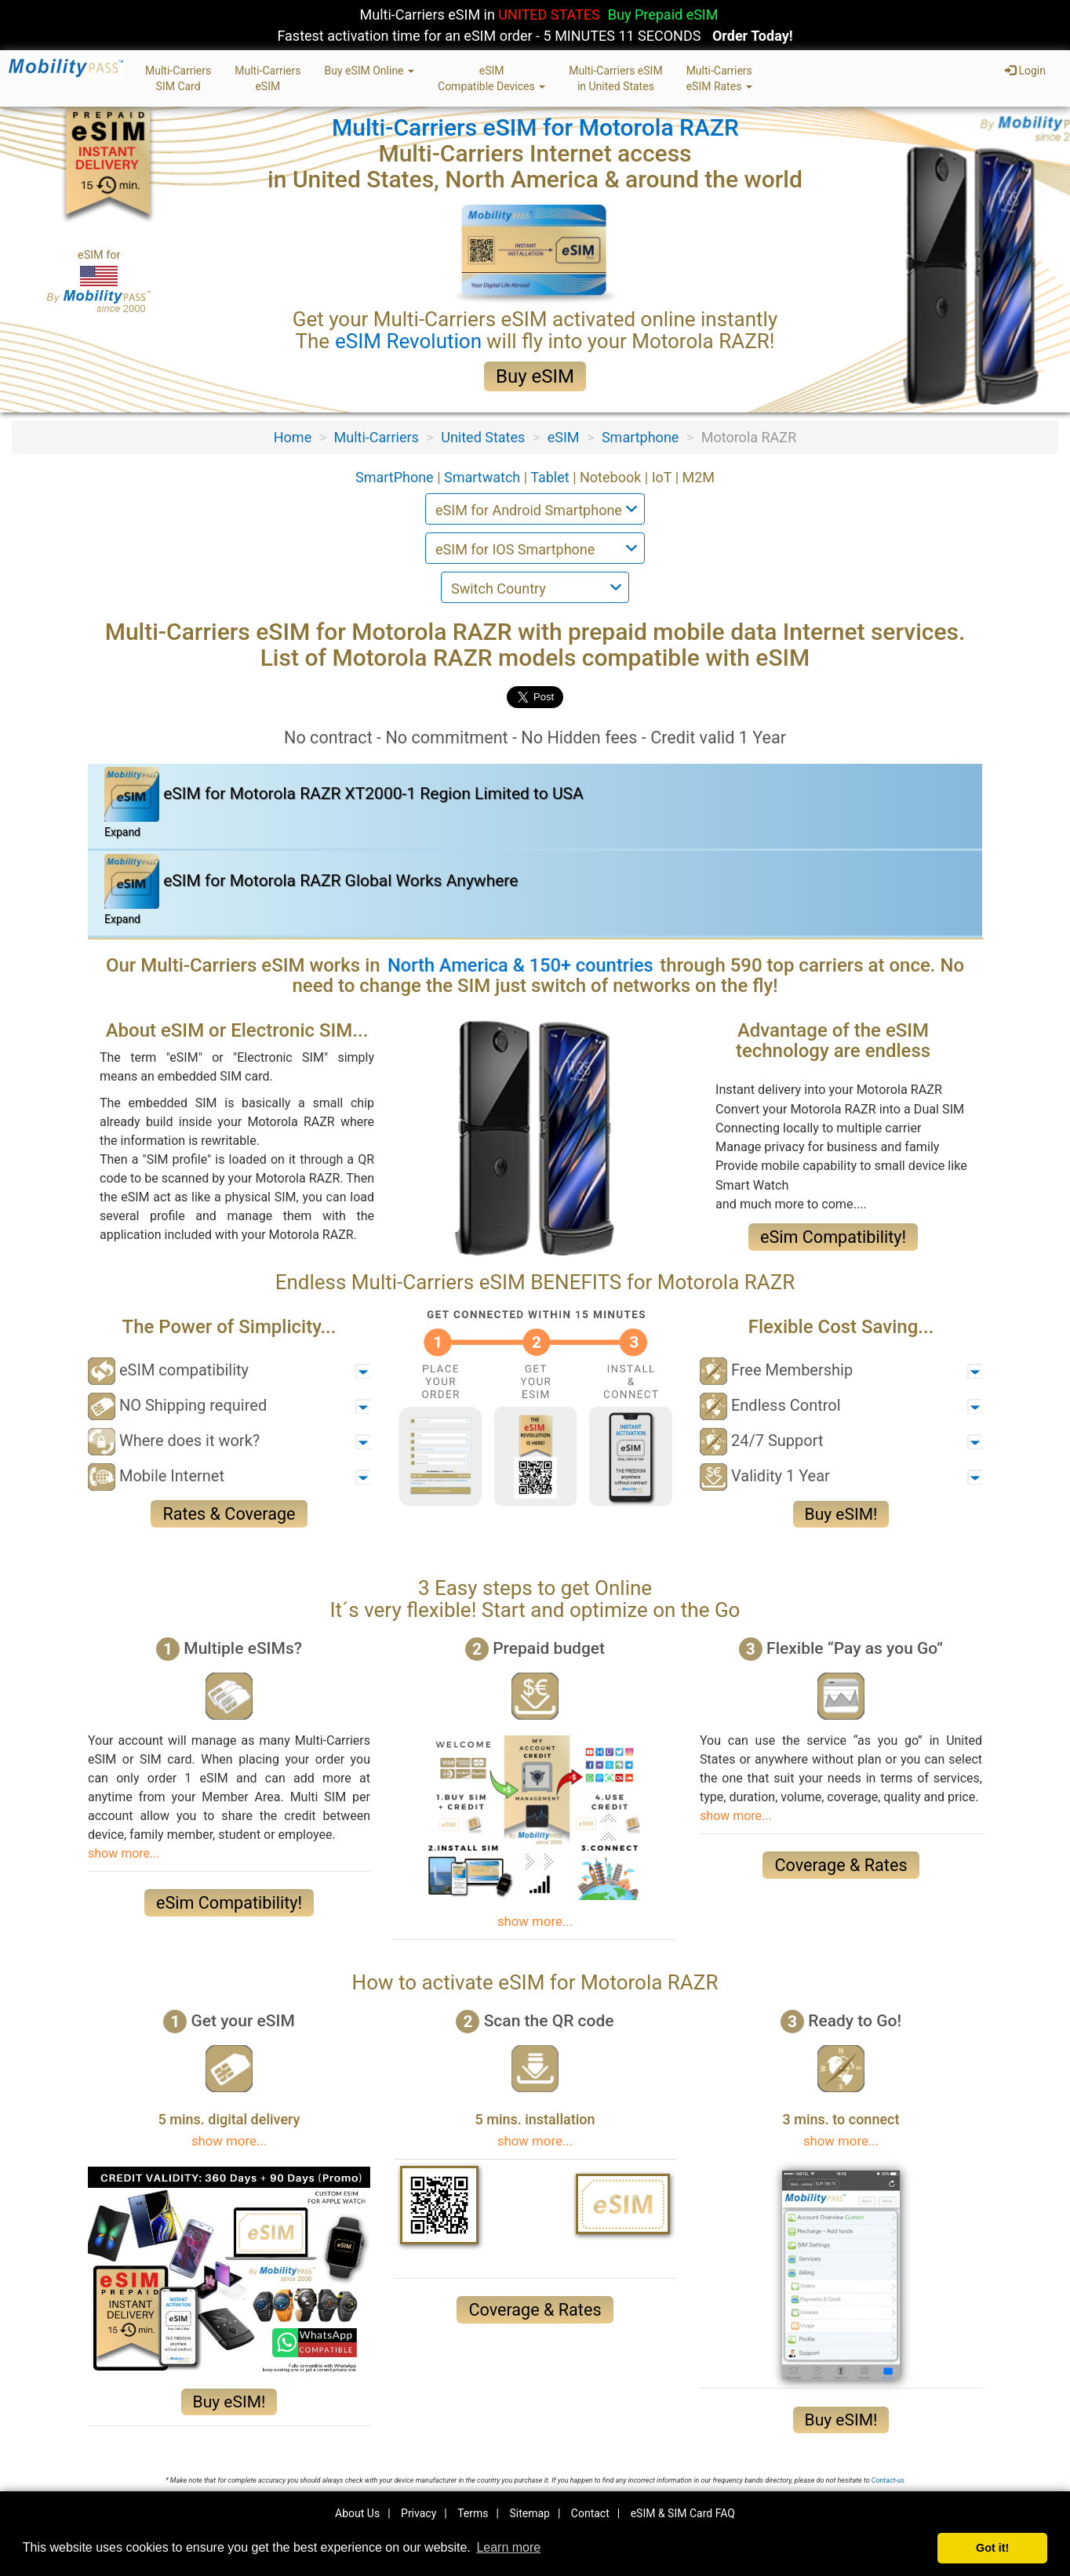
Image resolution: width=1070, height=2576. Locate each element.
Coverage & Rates (840, 1865)
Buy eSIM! (841, 1514)
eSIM (564, 437)
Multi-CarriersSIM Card (178, 78)
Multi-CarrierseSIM (267, 78)
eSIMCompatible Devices (491, 78)
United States (483, 437)
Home (292, 437)
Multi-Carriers (376, 437)
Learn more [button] (508, 2547)
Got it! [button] (992, 2547)
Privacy (418, 2513)
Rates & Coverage (228, 1514)
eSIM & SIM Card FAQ (683, 2513)
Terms (472, 2513)
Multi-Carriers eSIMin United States (615, 78)
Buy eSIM (535, 376)
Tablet (551, 477)
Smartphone (640, 437)
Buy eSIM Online (369, 70)
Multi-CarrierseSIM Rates (719, 78)
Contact (590, 2513)
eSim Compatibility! (833, 1237)
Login (1025, 70)
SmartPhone (396, 477)
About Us (357, 2513)
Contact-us (888, 2480)
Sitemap (529, 2513)
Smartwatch (484, 477)
